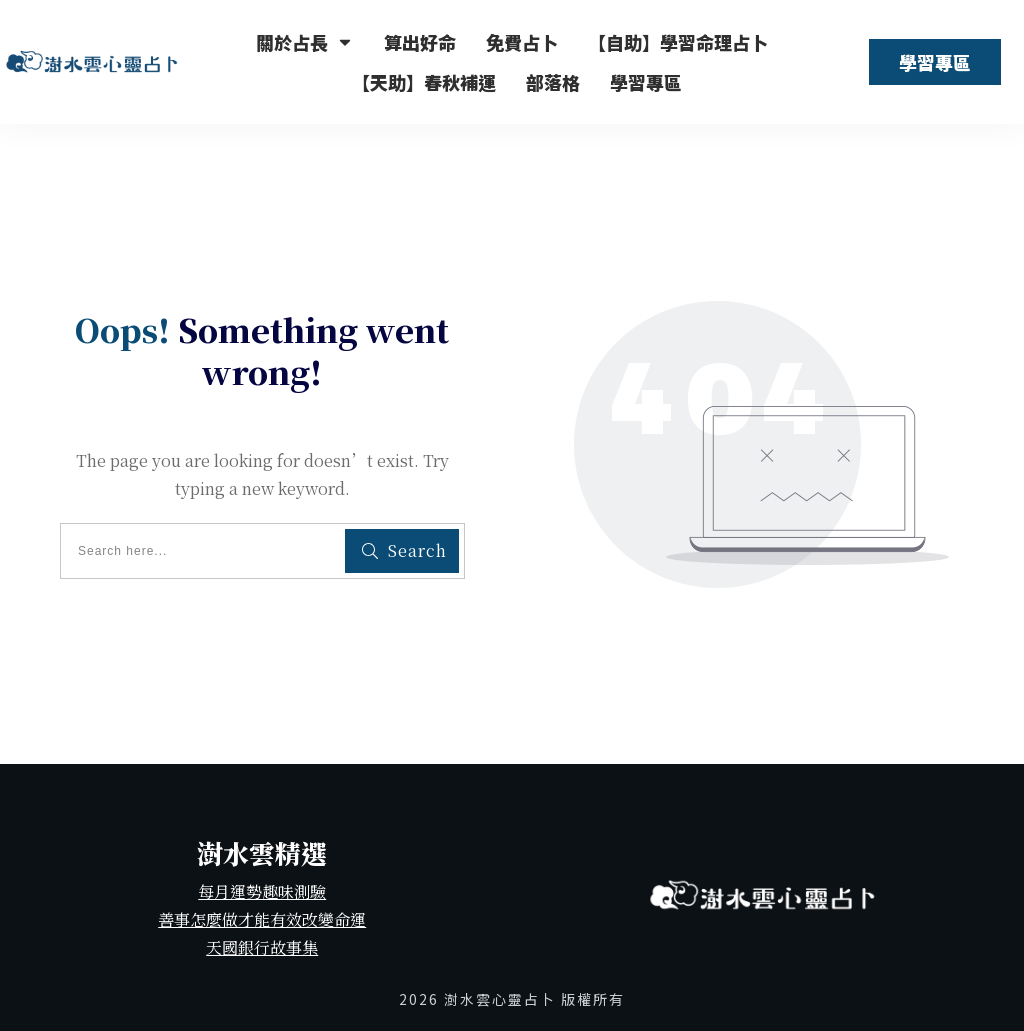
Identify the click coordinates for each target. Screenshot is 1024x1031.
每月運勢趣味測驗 (262, 891)
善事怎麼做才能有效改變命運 (262, 919)
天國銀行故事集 (262, 947)
